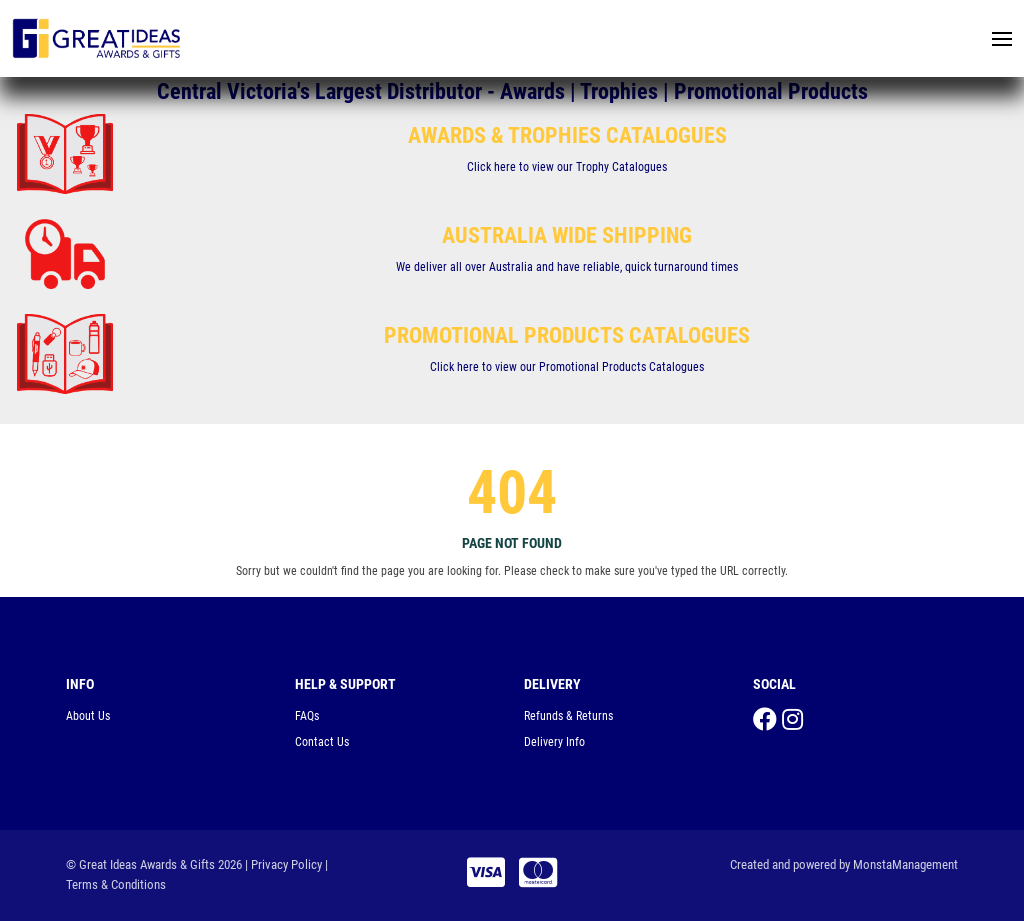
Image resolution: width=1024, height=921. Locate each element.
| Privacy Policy (283, 864)
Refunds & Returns (568, 716)
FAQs (307, 716)
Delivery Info (554, 742)
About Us (88, 716)
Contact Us (322, 742)
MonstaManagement (905, 864)
